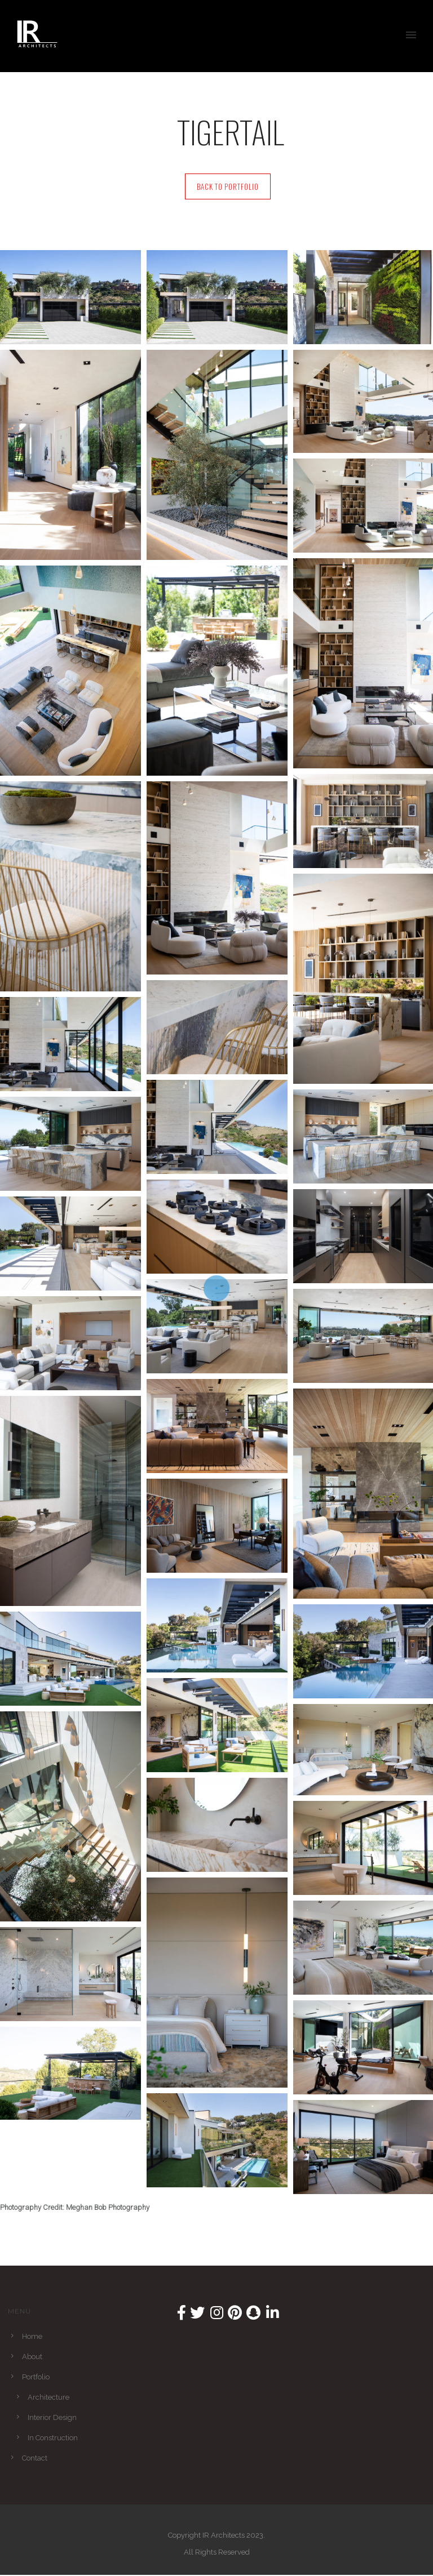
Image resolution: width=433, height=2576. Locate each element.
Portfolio (36, 2377)
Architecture (48, 2397)
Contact (34, 2458)
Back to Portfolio (228, 186)
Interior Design (52, 2417)
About (32, 2356)
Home (32, 2336)
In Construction (53, 2437)
